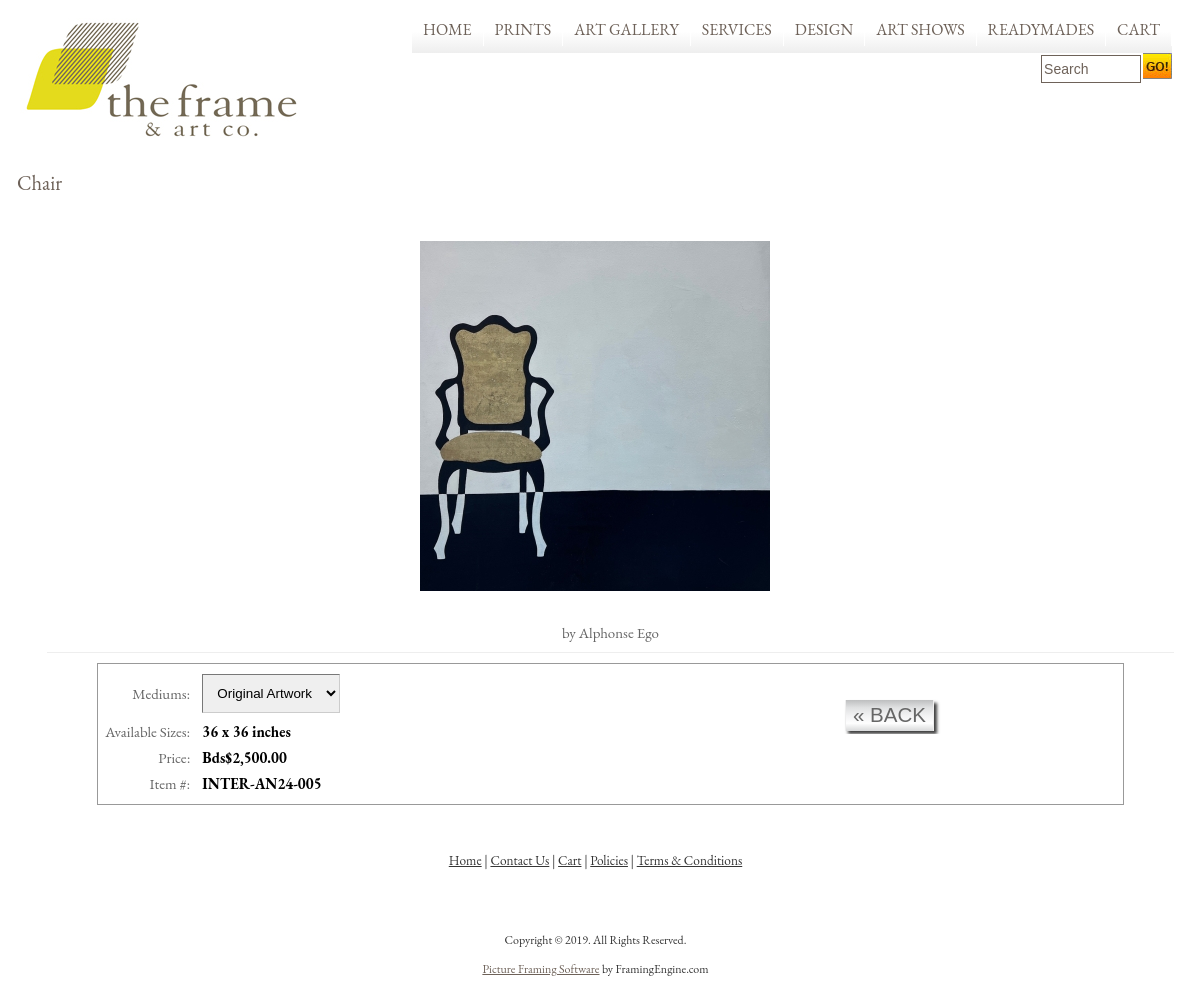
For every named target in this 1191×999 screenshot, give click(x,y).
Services (737, 29)
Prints (523, 29)
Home (447, 29)
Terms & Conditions (690, 860)
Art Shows (920, 29)
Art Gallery (626, 29)
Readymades (1041, 29)
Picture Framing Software (540, 969)
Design (824, 29)
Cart (1138, 29)
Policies (609, 860)
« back (889, 714)
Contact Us (519, 860)
